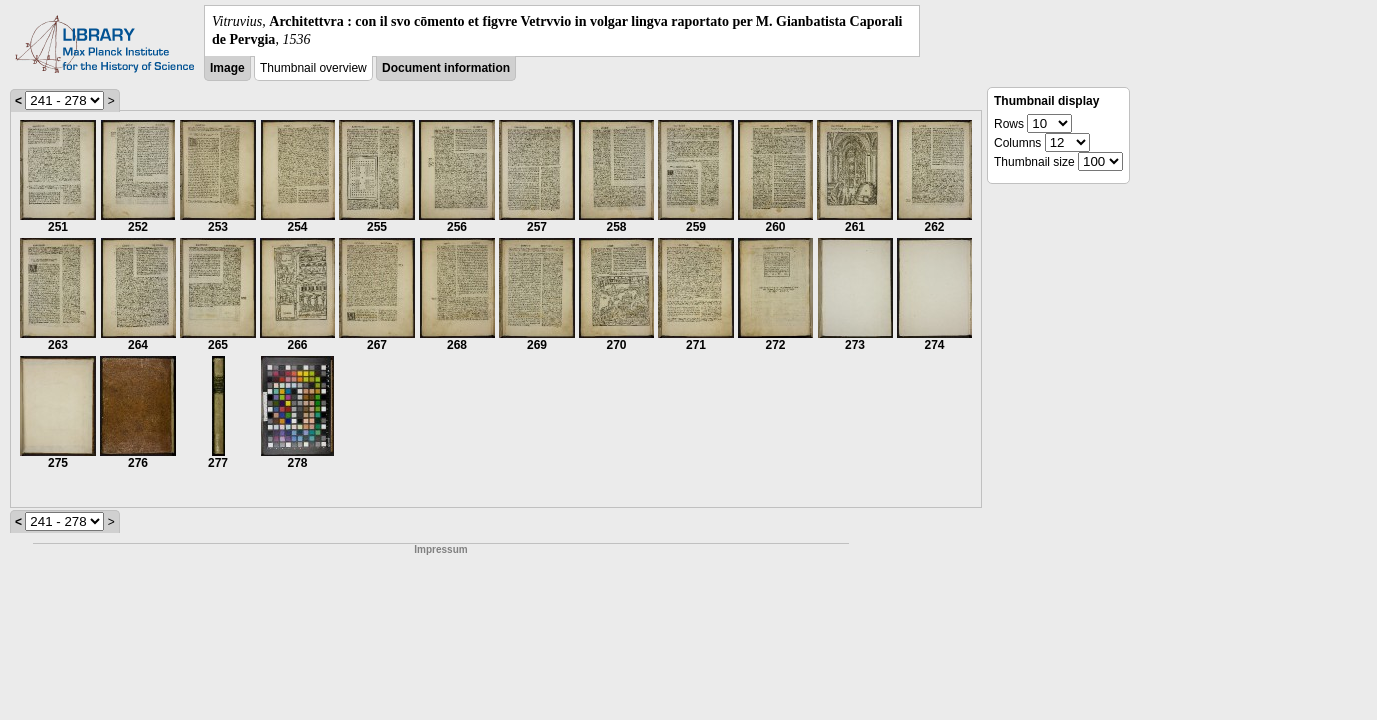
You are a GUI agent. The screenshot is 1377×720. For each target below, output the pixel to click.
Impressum (440, 549)
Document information (446, 68)
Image (227, 68)
